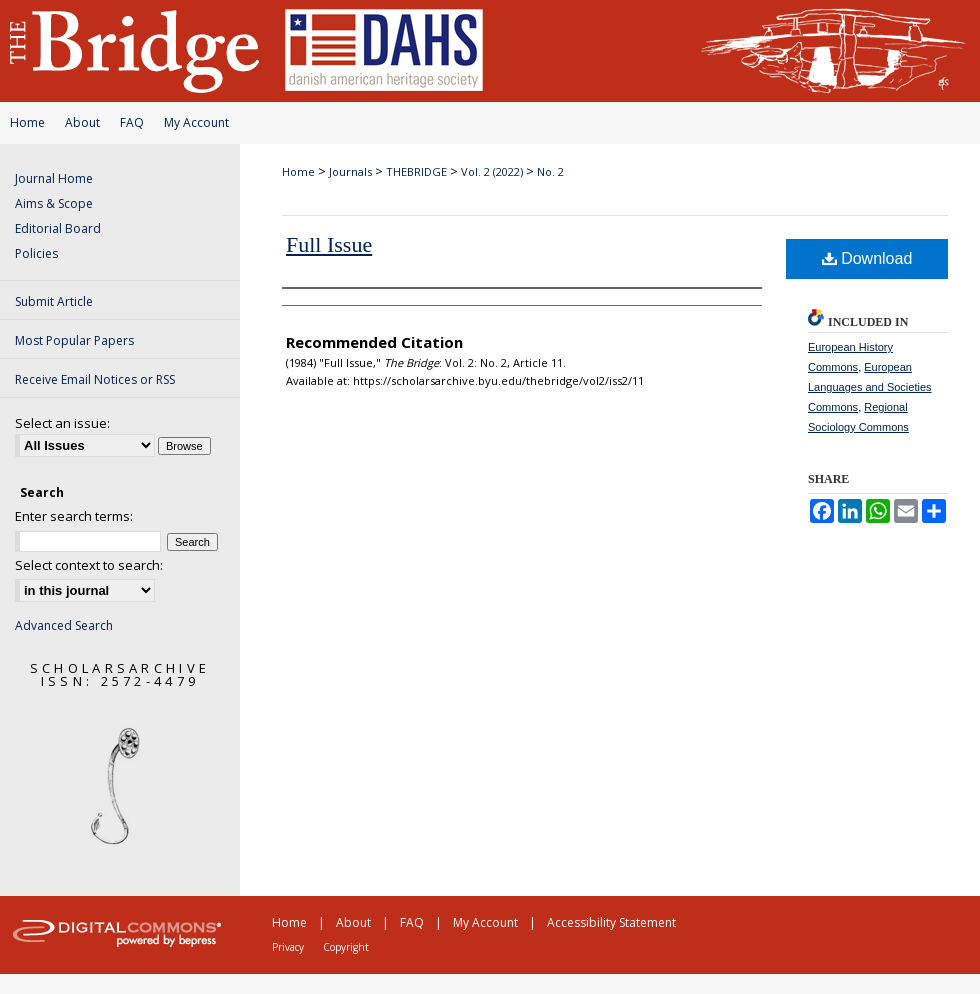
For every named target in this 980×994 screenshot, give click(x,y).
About (82, 122)
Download (867, 258)
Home (27, 122)
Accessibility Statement (611, 922)
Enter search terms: (74, 516)
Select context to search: (89, 565)
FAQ (132, 122)
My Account (196, 122)
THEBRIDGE (416, 171)
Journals (350, 171)
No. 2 (550, 171)
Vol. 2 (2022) (492, 171)
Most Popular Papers (74, 340)
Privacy (288, 947)
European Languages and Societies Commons (870, 387)
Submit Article (54, 301)
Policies (36, 253)
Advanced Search (64, 625)
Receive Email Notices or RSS (95, 379)
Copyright (346, 947)
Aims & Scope (54, 203)
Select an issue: (62, 423)
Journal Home (54, 178)
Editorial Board (58, 228)
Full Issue (329, 244)
